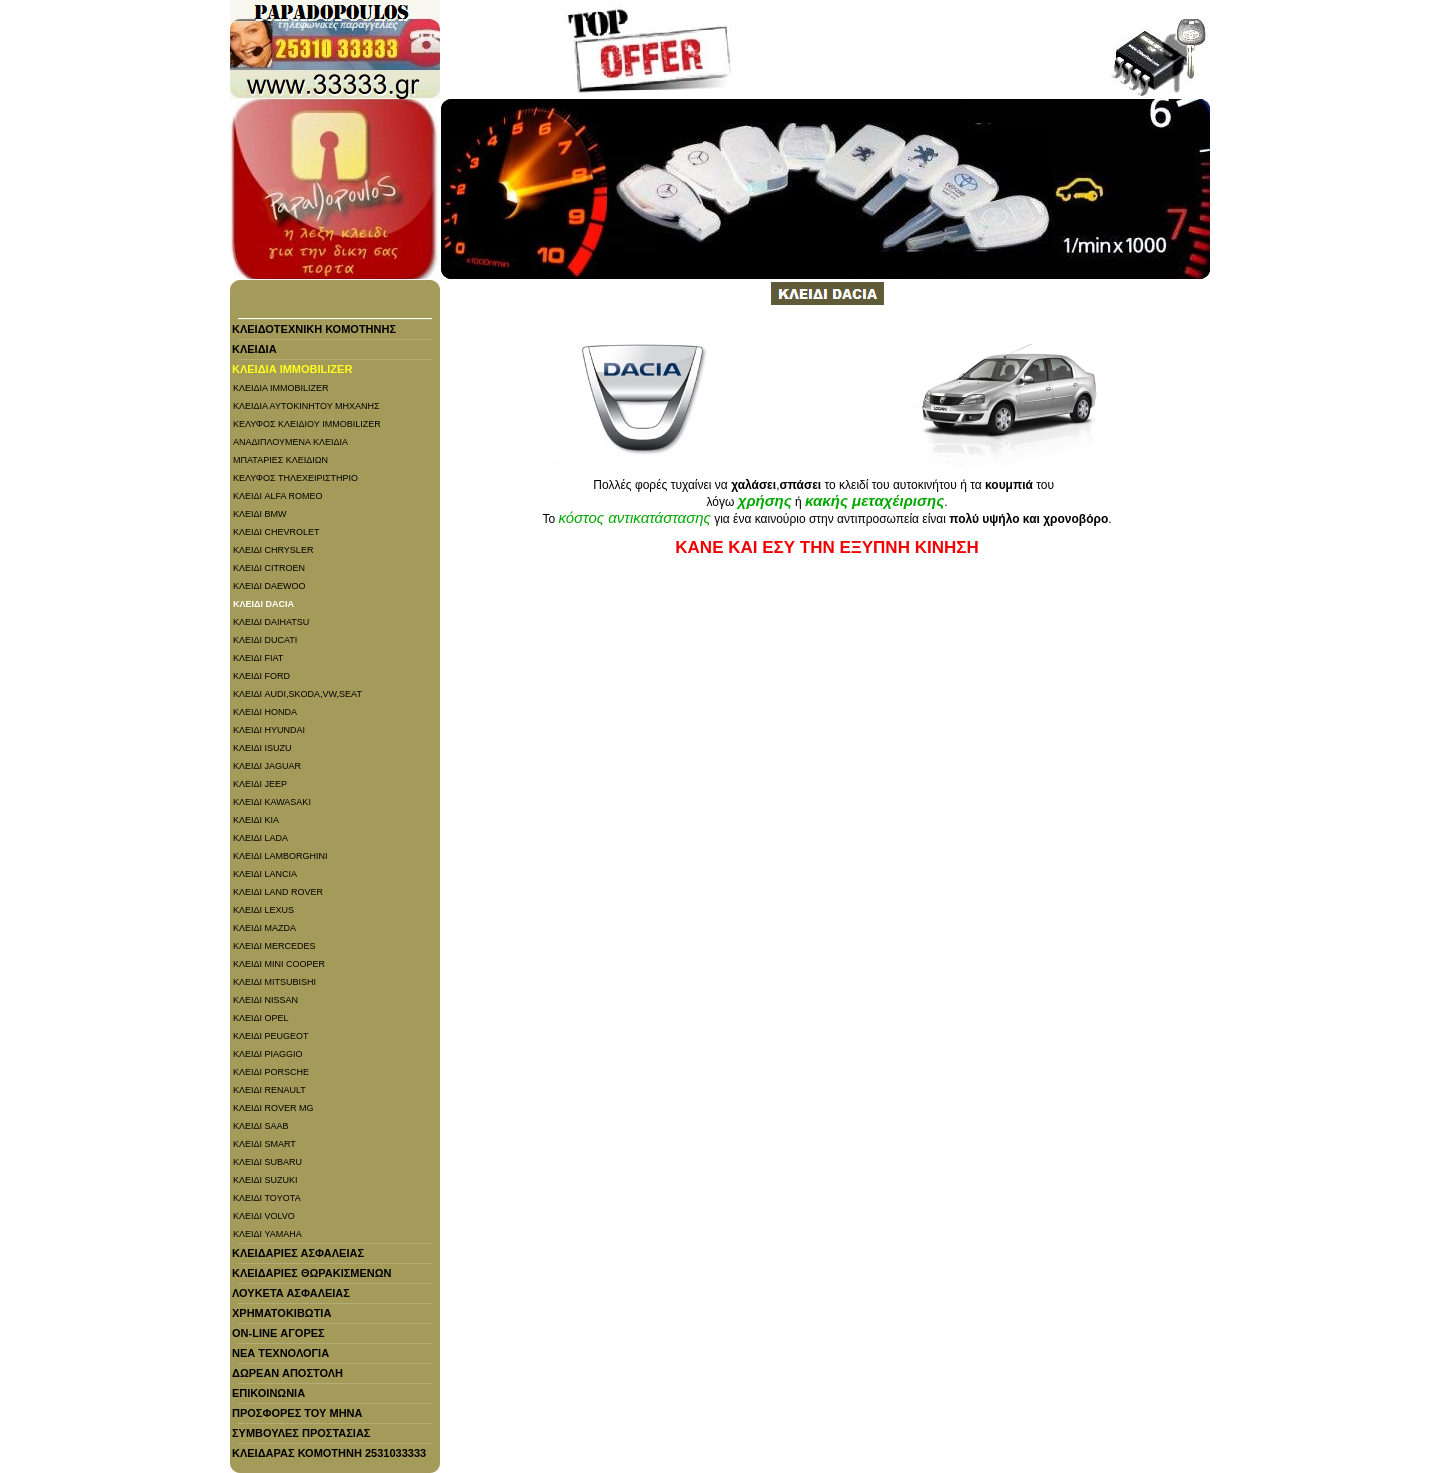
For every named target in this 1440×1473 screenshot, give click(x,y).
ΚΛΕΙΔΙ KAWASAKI (272, 802)
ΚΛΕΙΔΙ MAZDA (264, 928)
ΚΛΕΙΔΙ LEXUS (263, 910)
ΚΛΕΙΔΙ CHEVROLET (276, 532)
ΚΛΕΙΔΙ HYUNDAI (269, 730)
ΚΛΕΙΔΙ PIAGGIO (268, 1054)
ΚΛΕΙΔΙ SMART (264, 1144)
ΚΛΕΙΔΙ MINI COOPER (279, 964)
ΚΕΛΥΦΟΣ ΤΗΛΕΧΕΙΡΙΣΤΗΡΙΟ (295, 478)
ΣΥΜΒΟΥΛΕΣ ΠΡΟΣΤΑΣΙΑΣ (301, 1433)
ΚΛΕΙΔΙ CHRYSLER (273, 550)
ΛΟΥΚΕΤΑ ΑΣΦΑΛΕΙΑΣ (291, 1293)
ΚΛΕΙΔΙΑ (254, 349)
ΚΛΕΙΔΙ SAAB (261, 1126)
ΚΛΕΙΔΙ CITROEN (269, 568)
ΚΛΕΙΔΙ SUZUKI (265, 1180)
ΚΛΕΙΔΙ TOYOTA (267, 1198)
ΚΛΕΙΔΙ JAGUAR (267, 766)
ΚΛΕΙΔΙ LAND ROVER (278, 892)
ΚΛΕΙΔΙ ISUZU (262, 748)
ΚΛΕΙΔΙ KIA (256, 820)
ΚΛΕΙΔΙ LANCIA (265, 874)
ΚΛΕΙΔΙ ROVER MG (273, 1108)
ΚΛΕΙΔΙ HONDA (265, 712)
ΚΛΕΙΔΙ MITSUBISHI (274, 982)
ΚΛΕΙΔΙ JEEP (260, 784)
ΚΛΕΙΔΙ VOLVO (264, 1216)
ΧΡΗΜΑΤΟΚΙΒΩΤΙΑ (281, 1313)
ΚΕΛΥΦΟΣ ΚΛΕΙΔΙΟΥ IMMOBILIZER (307, 424)
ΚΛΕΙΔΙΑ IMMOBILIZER (292, 369)
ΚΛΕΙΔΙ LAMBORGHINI (280, 856)
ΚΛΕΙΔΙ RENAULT (269, 1090)
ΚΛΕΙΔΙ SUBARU (267, 1162)
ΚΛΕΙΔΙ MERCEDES (274, 946)
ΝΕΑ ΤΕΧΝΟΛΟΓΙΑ (280, 1353)
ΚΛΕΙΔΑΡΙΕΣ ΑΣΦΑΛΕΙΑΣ (298, 1253)
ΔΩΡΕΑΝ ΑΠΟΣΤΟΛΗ (287, 1373)
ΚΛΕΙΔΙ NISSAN (265, 1000)
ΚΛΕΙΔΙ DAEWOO (269, 586)
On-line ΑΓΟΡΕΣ (278, 1333)
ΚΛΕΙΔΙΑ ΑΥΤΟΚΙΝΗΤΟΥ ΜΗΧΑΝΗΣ (306, 406)
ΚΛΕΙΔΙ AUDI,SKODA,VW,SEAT (297, 694)
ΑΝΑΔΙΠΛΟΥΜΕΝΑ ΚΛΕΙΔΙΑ (290, 442)
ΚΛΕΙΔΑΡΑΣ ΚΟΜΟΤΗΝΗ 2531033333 (329, 1453)
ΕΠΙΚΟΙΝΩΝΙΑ (268, 1393)
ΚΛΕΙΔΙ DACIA (263, 604)
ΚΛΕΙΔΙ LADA (260, 838)
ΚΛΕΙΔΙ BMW (260, 514)
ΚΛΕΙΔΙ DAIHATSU (271, 622)
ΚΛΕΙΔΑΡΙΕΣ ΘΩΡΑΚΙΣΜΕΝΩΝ (312, 1273)
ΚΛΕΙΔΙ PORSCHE (271, 1072)
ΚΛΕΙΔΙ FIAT (258, 658)
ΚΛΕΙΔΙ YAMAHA (267, 1234)
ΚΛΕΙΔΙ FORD (261, 676)
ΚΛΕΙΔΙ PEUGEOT (271, 1036)
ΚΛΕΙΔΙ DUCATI (265, 640)
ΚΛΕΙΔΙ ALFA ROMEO (278, 496)
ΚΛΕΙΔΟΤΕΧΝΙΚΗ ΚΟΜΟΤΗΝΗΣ (314, 329)
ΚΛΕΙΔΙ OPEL (261, 1018)
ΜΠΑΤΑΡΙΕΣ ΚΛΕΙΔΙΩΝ (280, 460)
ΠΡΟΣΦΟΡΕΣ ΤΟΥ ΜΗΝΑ (297, 1413)
